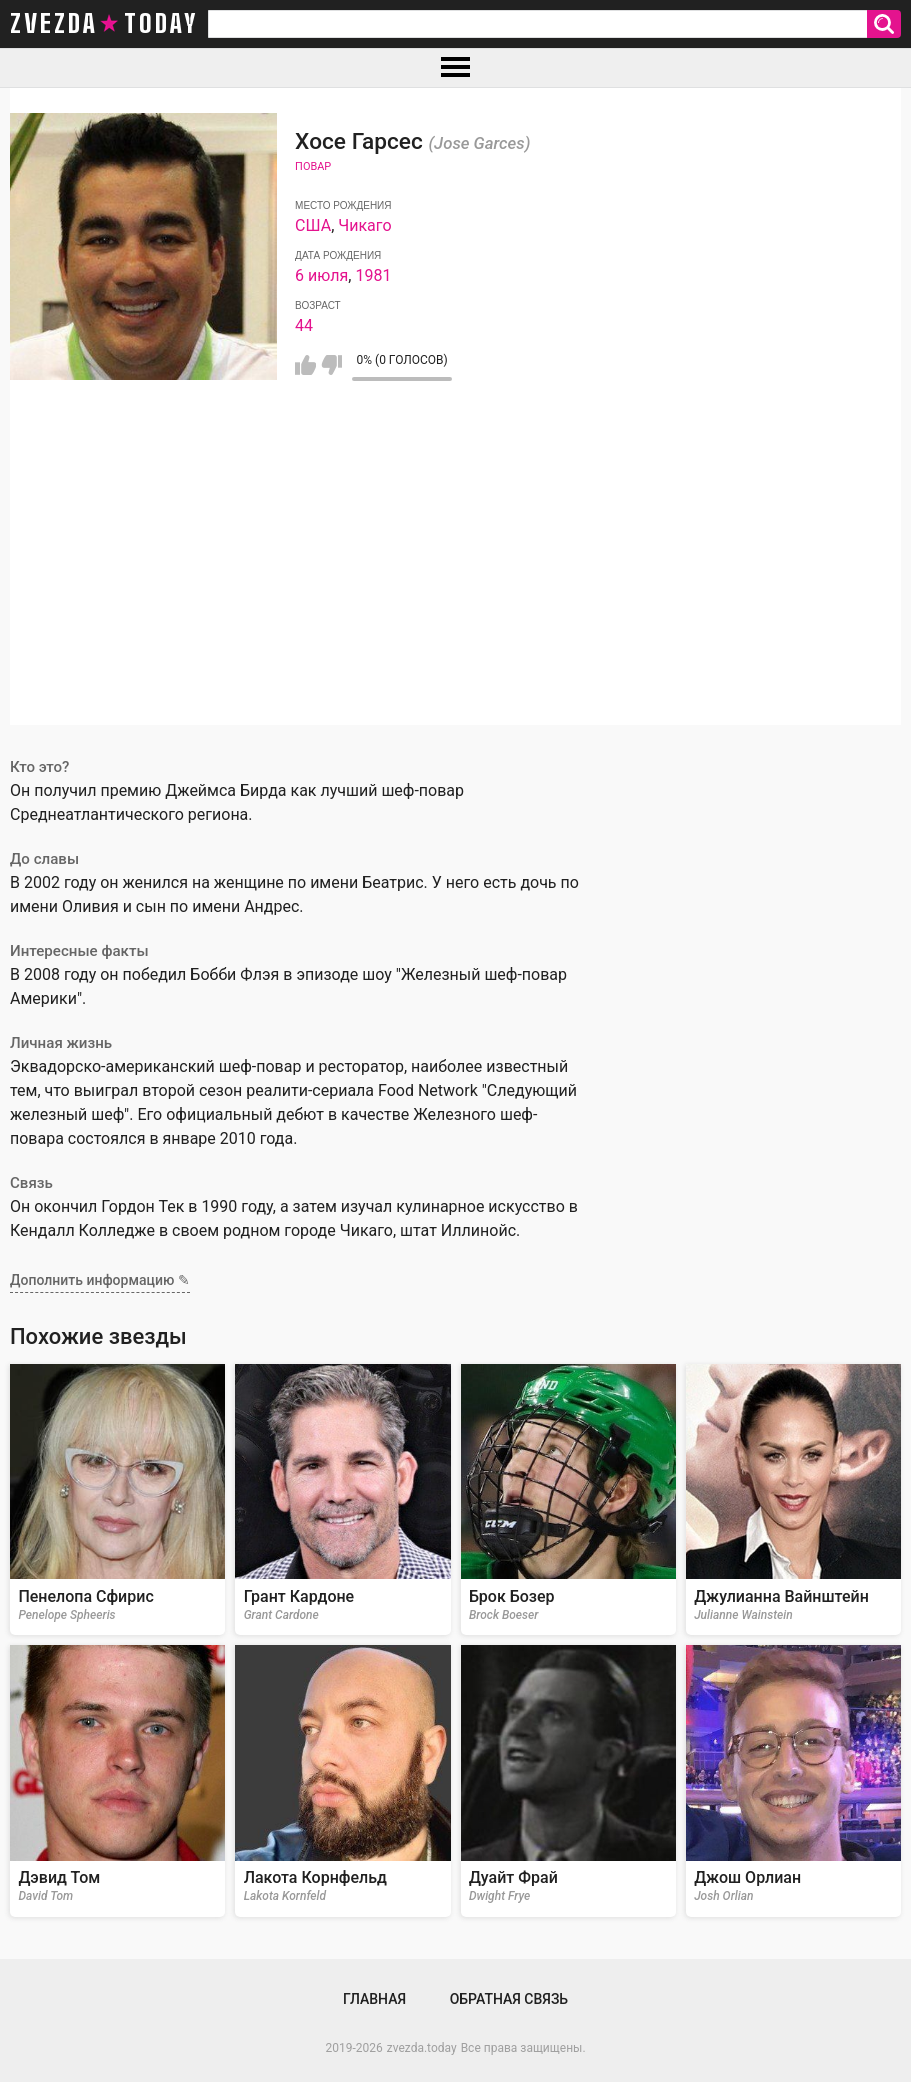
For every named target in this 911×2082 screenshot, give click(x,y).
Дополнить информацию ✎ (100, 1280)
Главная (374, 1999)
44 (304, 325)
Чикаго (364, 225)
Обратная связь (509, 1999)
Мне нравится (305, 365)
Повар (313, 166)
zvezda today (104, 24)
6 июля (321, 275)
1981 (373, 275)
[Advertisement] (455, 585)
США (313, 225)
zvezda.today (422, 2048)
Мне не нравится (331, 365)
